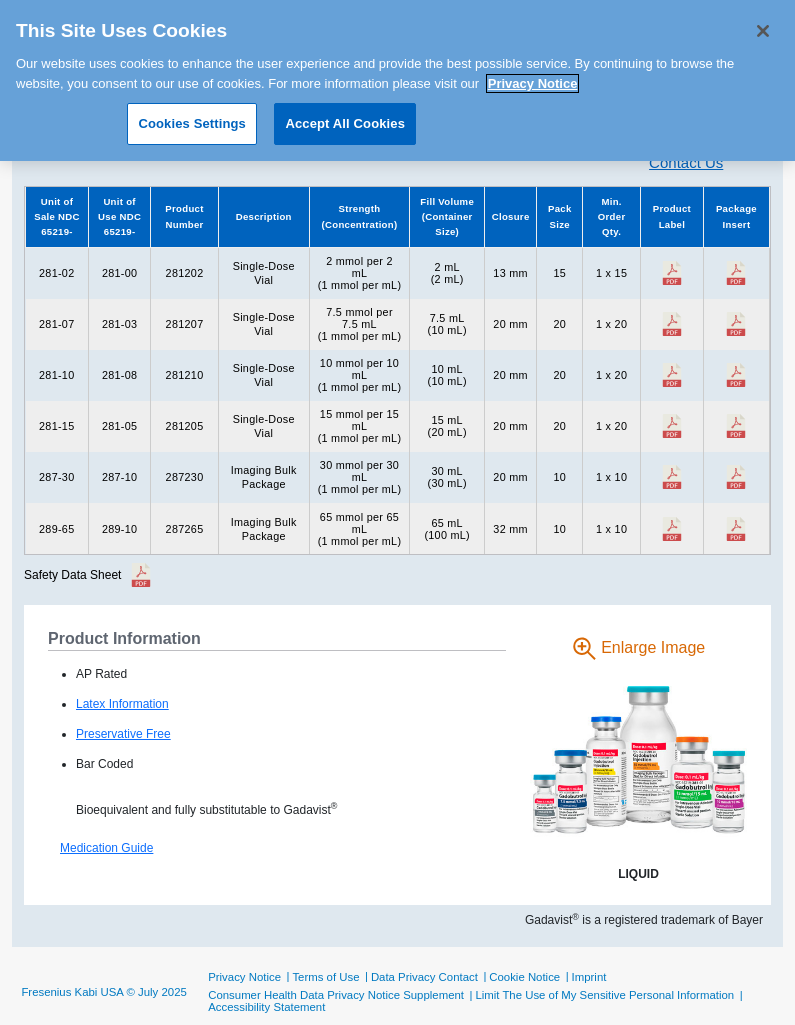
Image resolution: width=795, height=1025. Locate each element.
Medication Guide (106, 848)
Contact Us (686, 162)
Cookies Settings (192, 116)
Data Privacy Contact (424, 977)
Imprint (589, 977)
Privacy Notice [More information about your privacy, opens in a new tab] (533, 75)
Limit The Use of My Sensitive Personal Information (604, 995)
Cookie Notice (524, 977)
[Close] (763, 24)
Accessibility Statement (266, 1007)
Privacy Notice (244, 977)
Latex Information (122, 704)
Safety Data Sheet (72, 575)
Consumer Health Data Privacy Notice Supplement (336, 995)
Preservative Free (123, 734)
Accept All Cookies (345, 116)
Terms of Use (325, 977)
